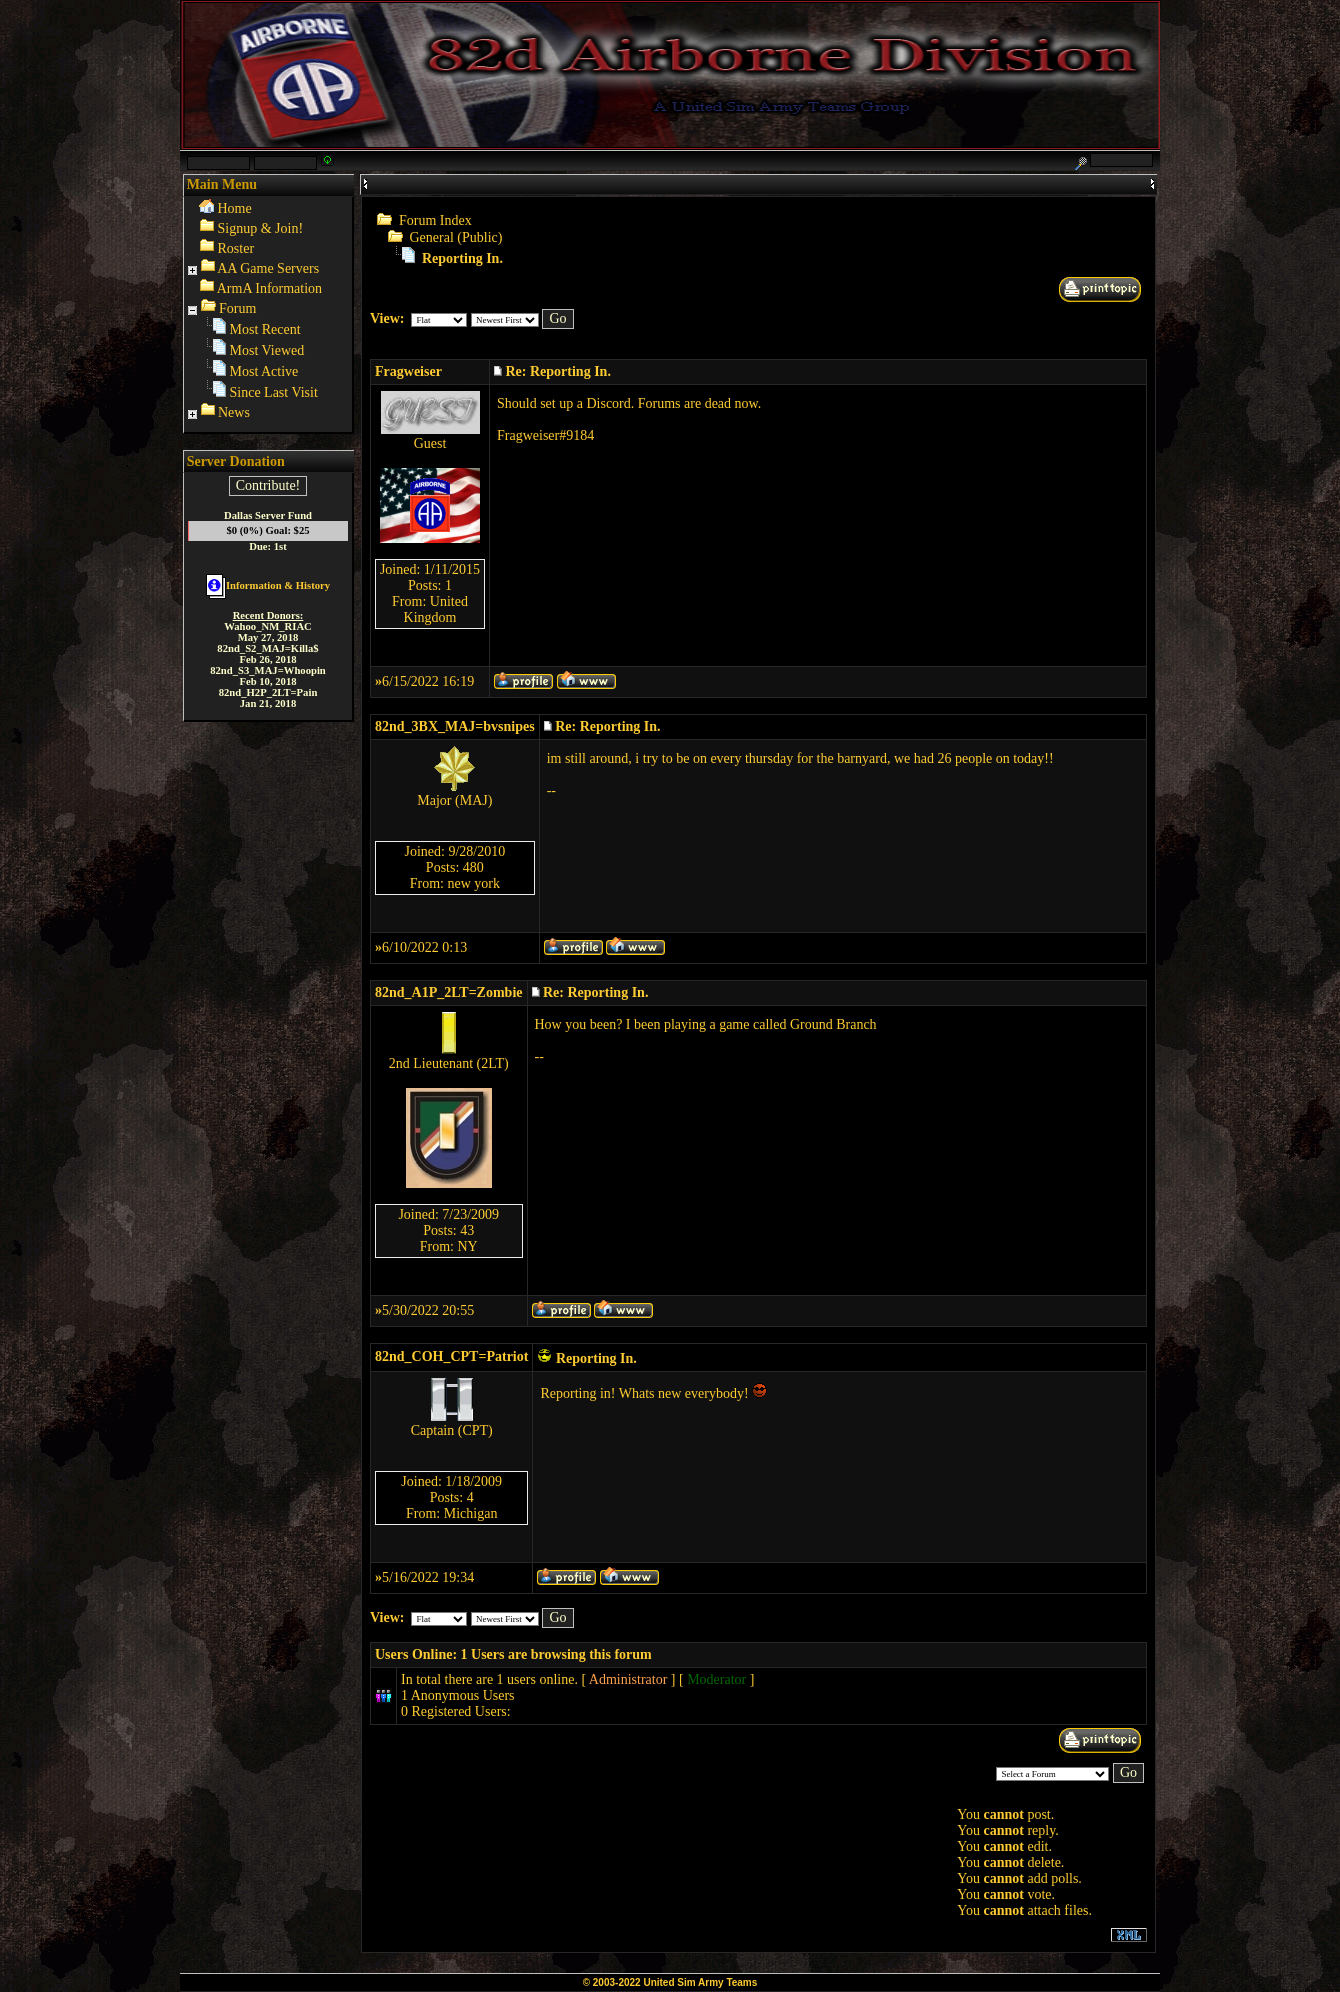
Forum (237, 308)
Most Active (264, 371)
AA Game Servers (268, 268)
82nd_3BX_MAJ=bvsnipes (455, 726)
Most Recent (265, 329)
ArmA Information (269, 288)
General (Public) (456, 237)
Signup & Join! (261, 228)
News (234, 412)
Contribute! (268, 485)
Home (235, 208)
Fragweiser (408, 371)
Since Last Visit (274, 392)
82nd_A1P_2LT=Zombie (449, 992)
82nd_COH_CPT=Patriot (451, 1356)
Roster (236, 248)
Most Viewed (267, 350)
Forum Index (435, 220)
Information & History (268, 585)
